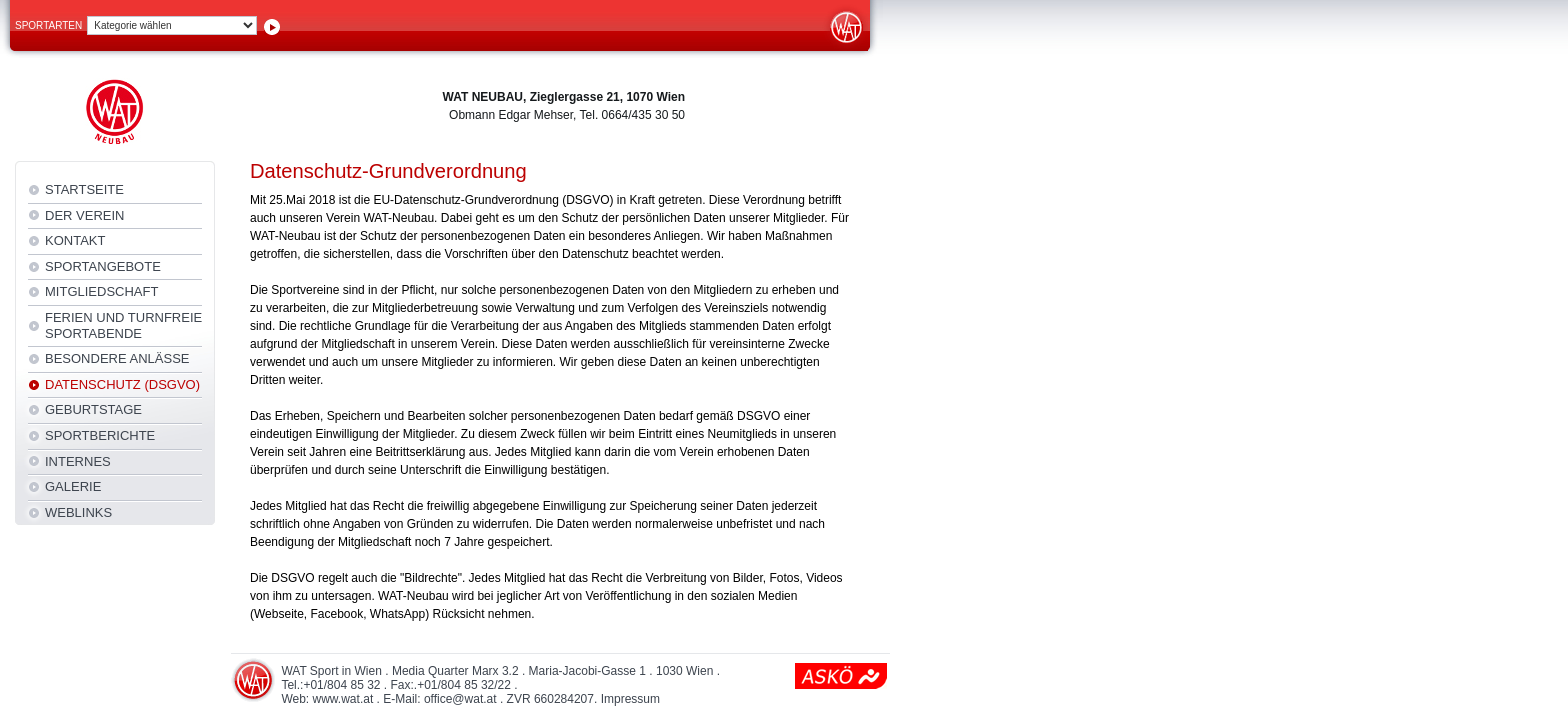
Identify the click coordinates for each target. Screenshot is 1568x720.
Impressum (630, 699)
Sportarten (48, 25)
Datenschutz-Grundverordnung (388, 171)
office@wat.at (460, 699)
